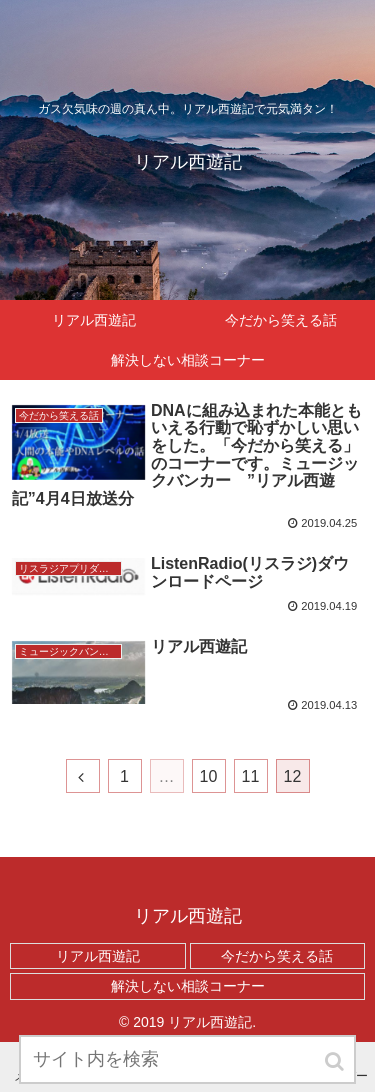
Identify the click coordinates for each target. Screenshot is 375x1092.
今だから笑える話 (277, 956)
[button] (336, 1061)
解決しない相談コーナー (188, 986)
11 (251, 776)
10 (209, 776)
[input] (188, 1059)
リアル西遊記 (98, 956)
